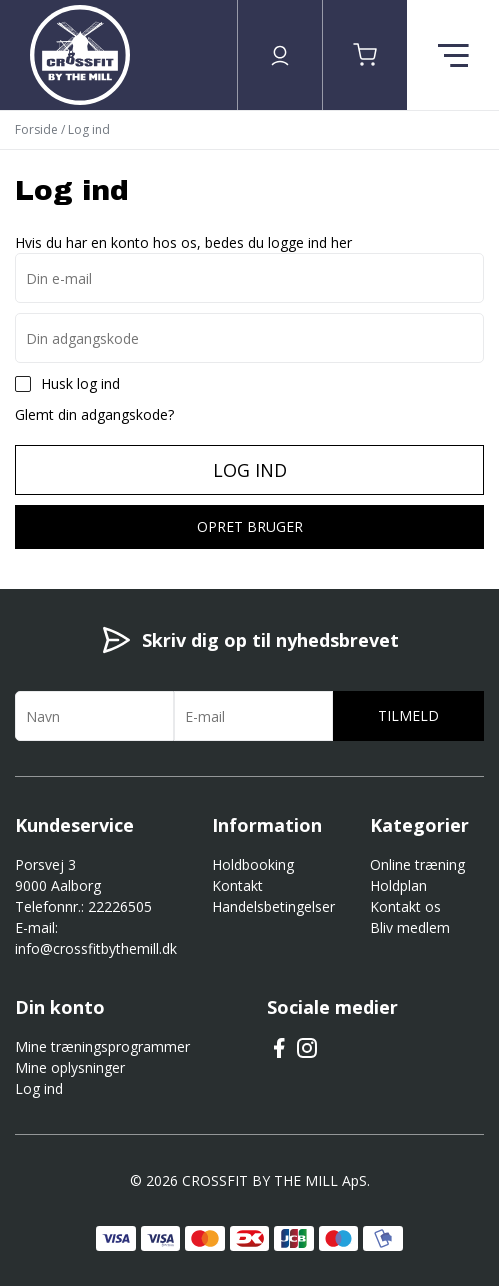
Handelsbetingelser (273, 906)
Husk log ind (80, 383)
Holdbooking (253, 864)
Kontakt (237, 885)
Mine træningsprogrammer (102, 1046)
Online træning (417, 864)
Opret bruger (250, 526)
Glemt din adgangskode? (94, 414)
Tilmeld (408, 715)
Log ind (250, 470)
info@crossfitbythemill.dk (96, 948)
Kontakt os (405, 906)
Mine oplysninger (70, 1067)
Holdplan (398, 885)
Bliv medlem (410, 927)
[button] (365, 55)
